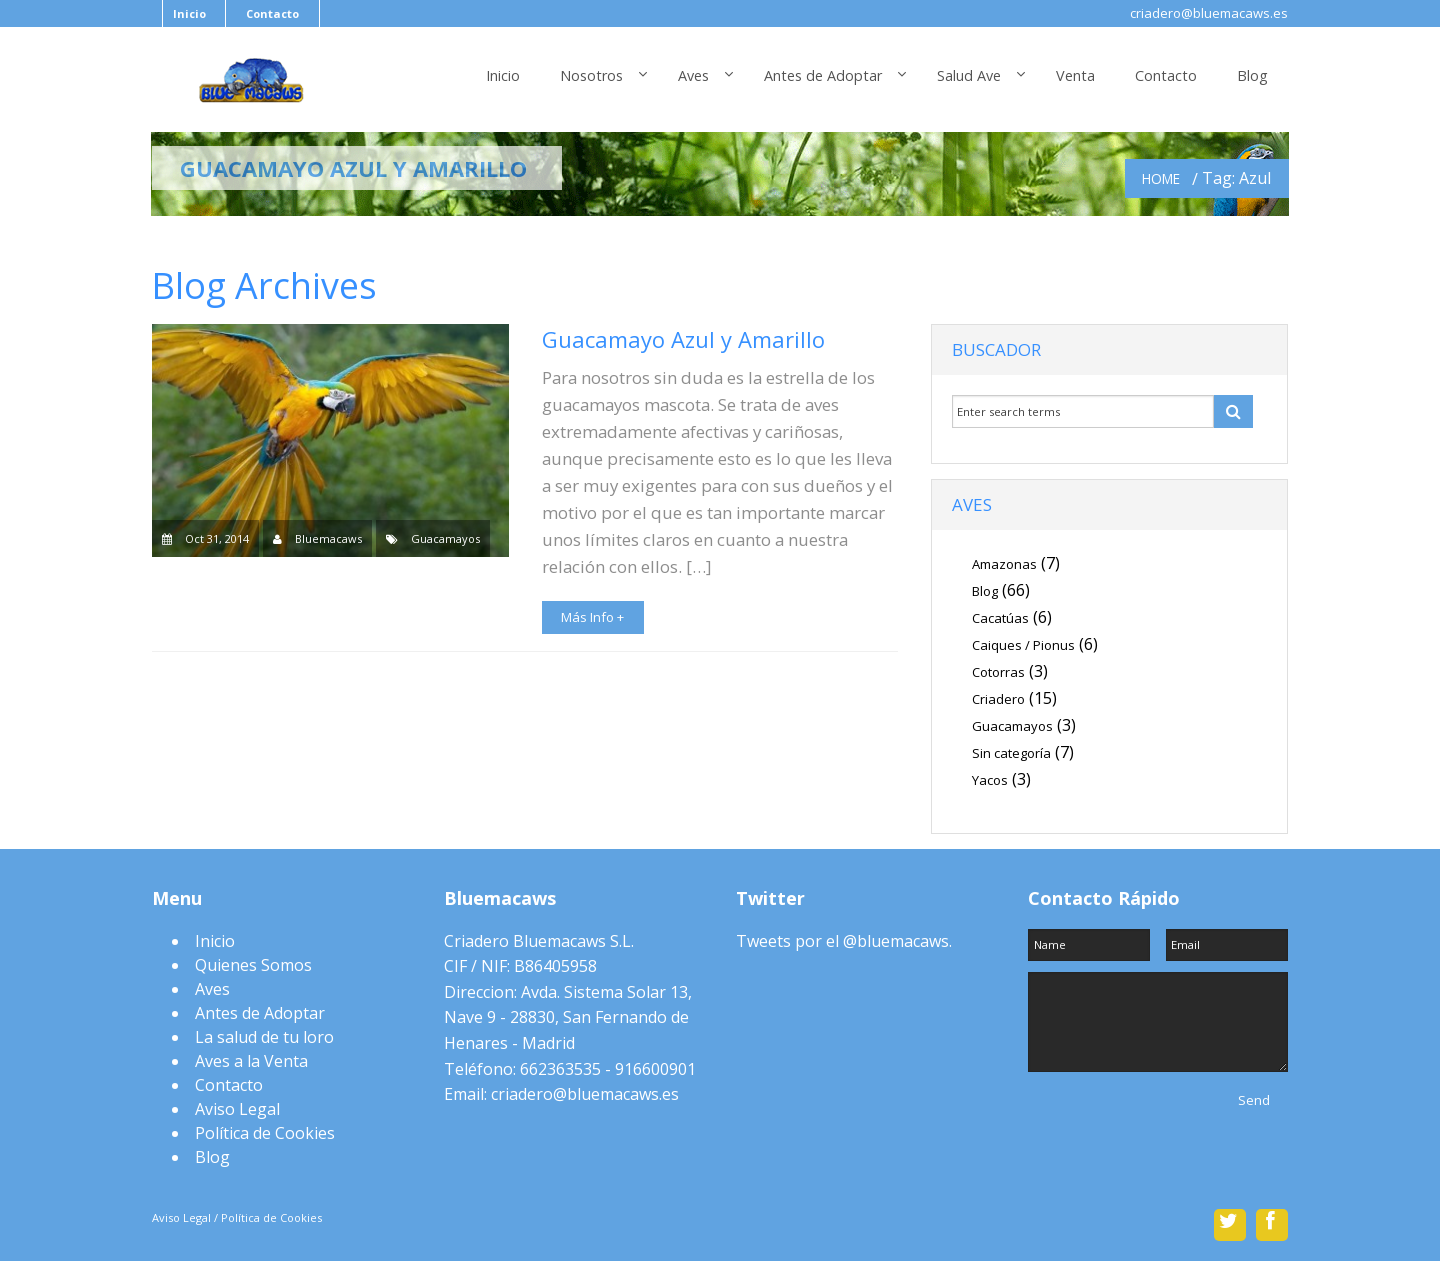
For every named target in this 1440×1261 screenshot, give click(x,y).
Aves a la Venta (251, 1061)
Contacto (272, 13)
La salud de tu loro (264, 1037)
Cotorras (998, 672)
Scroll (720, 1192)
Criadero (998, 699)
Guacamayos (445, 538)
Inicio (189, 13)
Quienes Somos (253, 965)
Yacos (990, 780)
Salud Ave (969, 75)
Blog (1252, 75)
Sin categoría (1011, 753)
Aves (693, 75)
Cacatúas (1000, 618)
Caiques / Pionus (1023, 645)
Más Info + (592, 617)
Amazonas (1004, 564)
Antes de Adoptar (823, 75)
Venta (1075, 75)
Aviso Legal (237, 1109)
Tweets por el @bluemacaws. (844, 941)
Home (1161, 178)
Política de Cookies (265, 1133)
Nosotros (591, 75)
